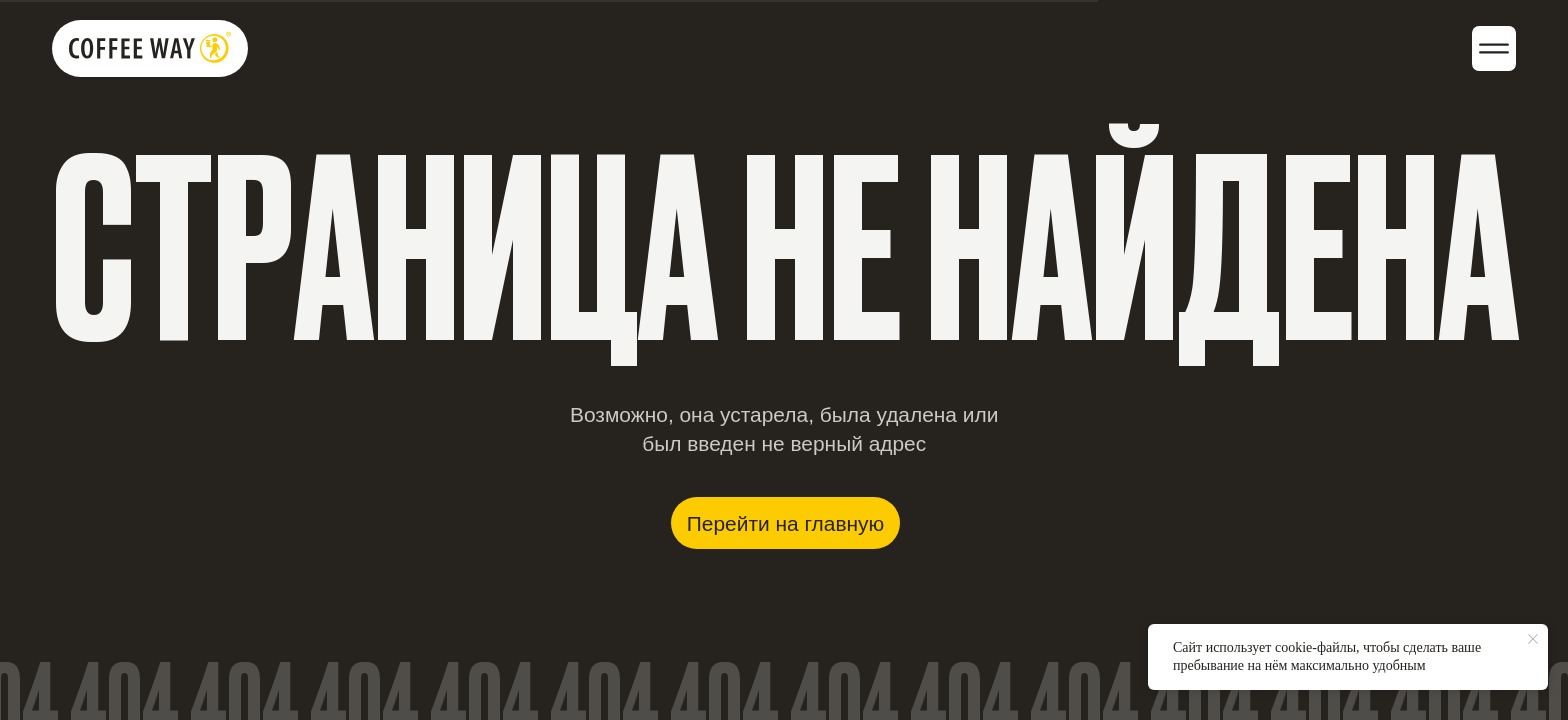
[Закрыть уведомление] (1533, 639)
